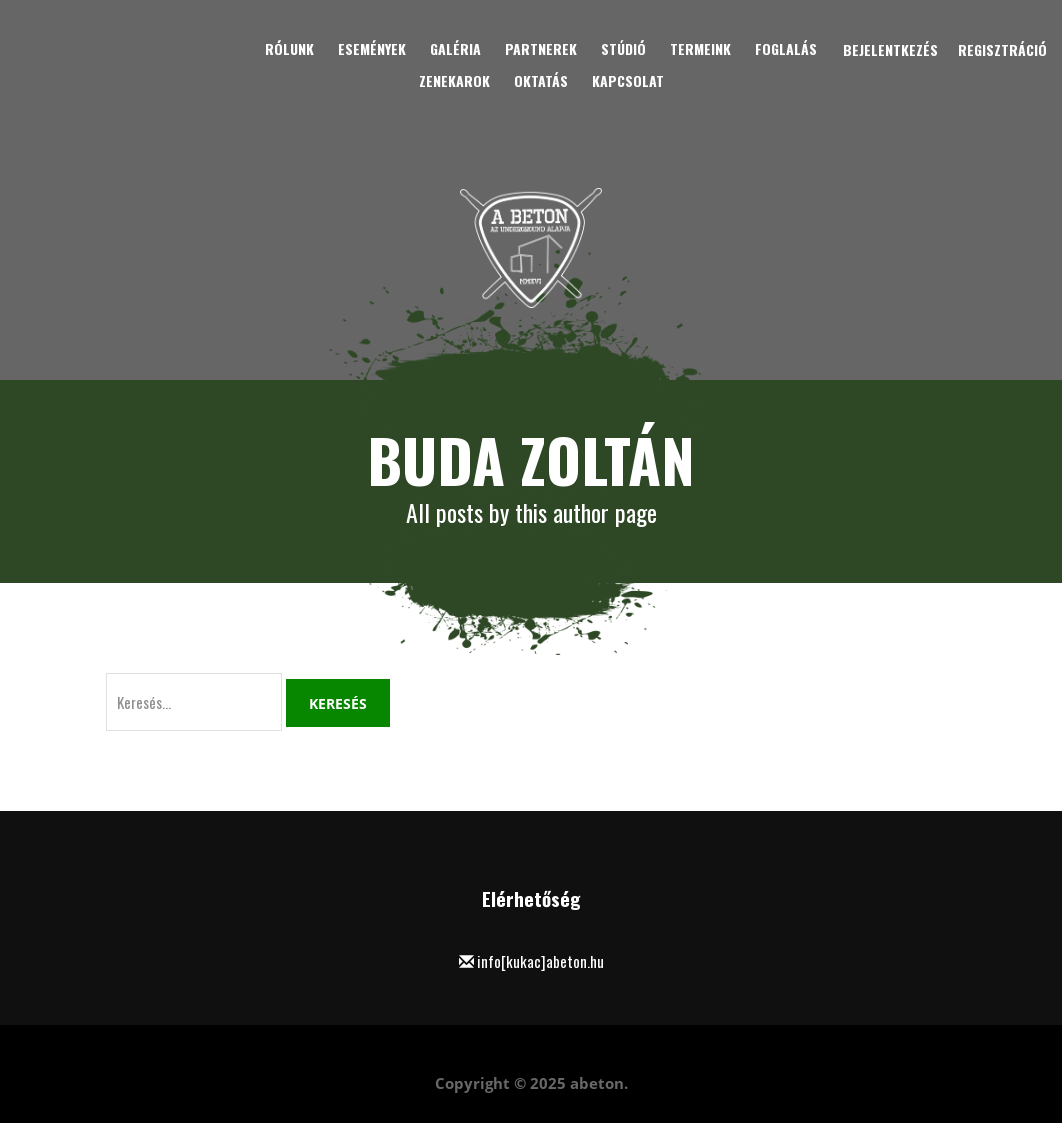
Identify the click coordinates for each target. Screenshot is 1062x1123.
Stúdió (623, 48)
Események (372, 48)
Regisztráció (1002, 49)
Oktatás (541, 80)
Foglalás (786, 48)
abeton (597, 1083)
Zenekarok (454, 80)
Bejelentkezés (890, 49)
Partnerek (541, 48)
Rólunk (289, 48)
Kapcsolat (628, 80)
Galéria (455, 48)
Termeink (700, 48)
